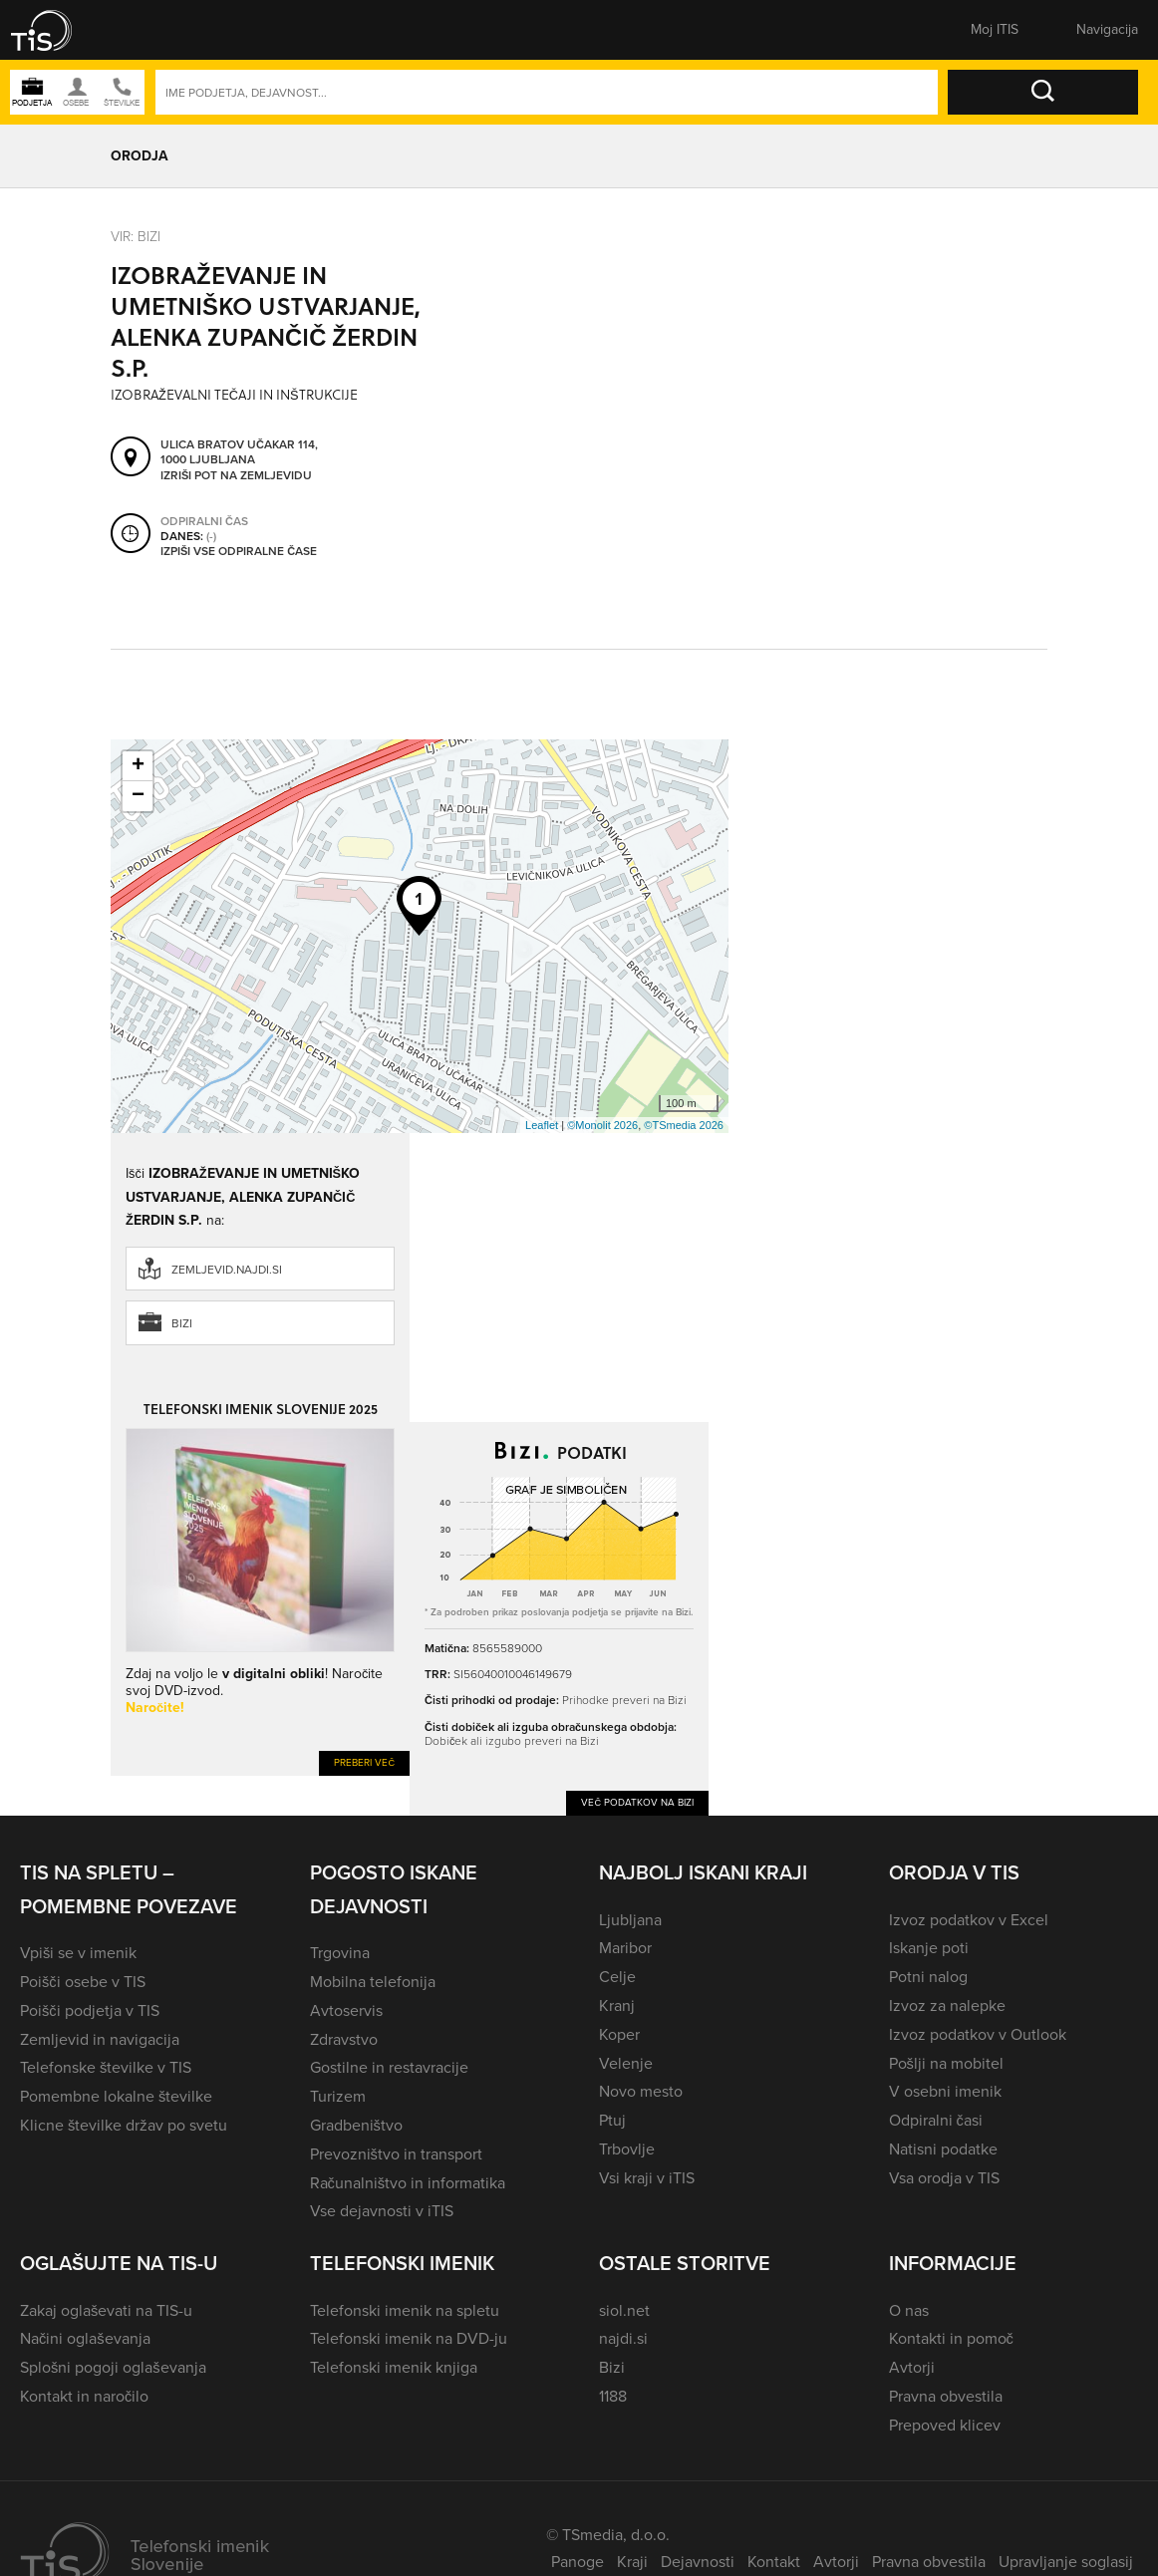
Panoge (577, 2561)
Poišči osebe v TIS (82, 1981)
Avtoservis (346, 2010)
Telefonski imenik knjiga (393, 2367)
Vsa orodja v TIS (944, 2177)
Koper (619, 2034)
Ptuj (612, 2120)
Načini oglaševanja (85, 2338)
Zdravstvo (344, 2039)
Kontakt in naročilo (84, 2396)
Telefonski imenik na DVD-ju (408, 2338)
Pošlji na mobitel (946, 2063)
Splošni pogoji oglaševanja (113, 2367)
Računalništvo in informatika (408, 2182)
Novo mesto (641, 2091)
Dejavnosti (697, 2561)
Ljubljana (630, 1919)
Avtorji (912, 2367)
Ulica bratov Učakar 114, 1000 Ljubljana (239, 451)
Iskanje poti (929, 1947)
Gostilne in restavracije (389, 2067)
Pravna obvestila (946, 2396)
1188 (613, 2396)
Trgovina (340, 1952)
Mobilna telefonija (372, 1981)
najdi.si (623, 2338)
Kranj (617, 2005)
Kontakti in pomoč (951, 2338)
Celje (617, 1976)
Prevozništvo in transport (396, 2154)
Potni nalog (928, 1976)
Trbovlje (627, 2149)
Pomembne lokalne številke (116, 2096)
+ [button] (138, 766)
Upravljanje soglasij (1066, 2561)
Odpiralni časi (936, 2120)
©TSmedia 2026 (684, 1125)
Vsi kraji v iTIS (647, 2177)
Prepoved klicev (945, 2425)
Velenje (626, 2063)
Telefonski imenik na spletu (404, 2310)
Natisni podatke (943, 2149)
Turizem (338, 2096)
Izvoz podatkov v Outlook (977, 2034)
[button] (55, 30)
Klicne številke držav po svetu (123, 2125)
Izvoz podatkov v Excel (968, 1919)
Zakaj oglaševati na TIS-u (106, 2310)
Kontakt (773, 2561)
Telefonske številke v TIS (105, 2067)
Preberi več (364, 1762)
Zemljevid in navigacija (99, 2039)
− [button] (138, 796)
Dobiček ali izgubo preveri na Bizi (512, 1741)
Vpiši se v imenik (78, 1952)
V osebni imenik (945, 2091)
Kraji (632, 2561)
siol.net (624, 2310)
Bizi (181, 1323)
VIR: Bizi (135, 236)
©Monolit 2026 (602, 1125)
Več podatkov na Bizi (637, 1802)
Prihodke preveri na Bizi (624, 1700)
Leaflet (541, 1125)
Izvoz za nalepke (947, 2005)
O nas (909, 2310)
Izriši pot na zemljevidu (236, 475)
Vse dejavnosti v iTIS (381, 2210)
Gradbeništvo (356, 2125)
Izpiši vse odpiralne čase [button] (238, 551)
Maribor (625, 1947)
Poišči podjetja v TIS (89, 2010)
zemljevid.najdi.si (226, 1270)
